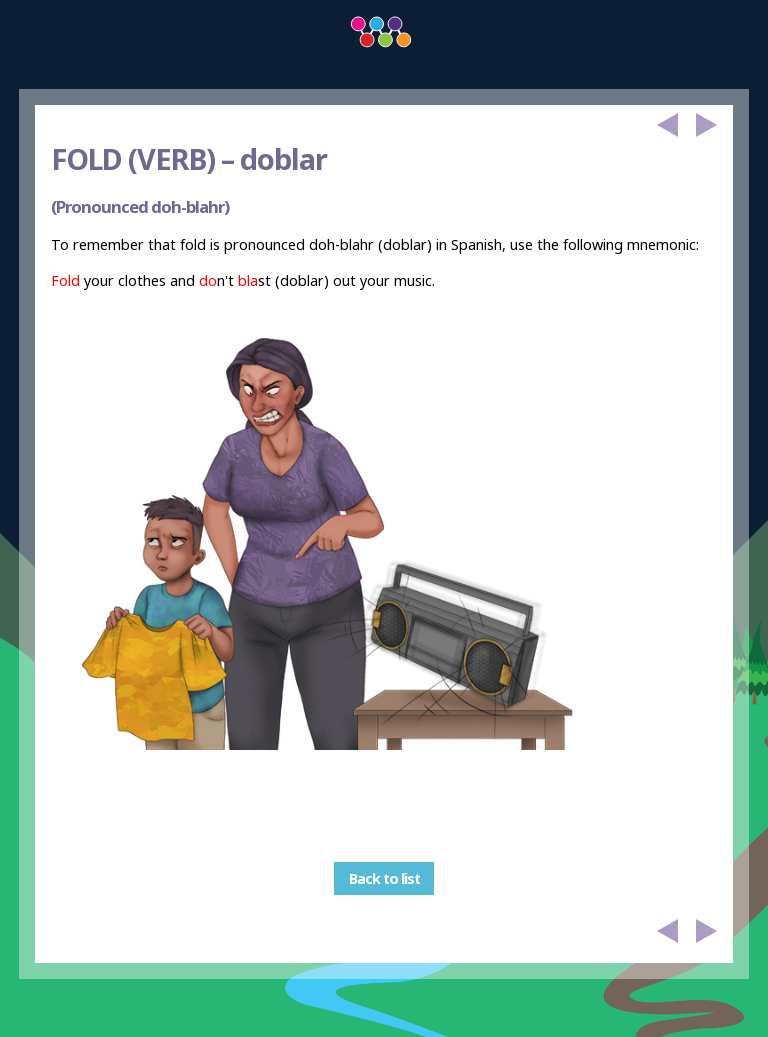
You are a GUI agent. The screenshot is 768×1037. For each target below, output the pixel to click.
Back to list (384, 878)
